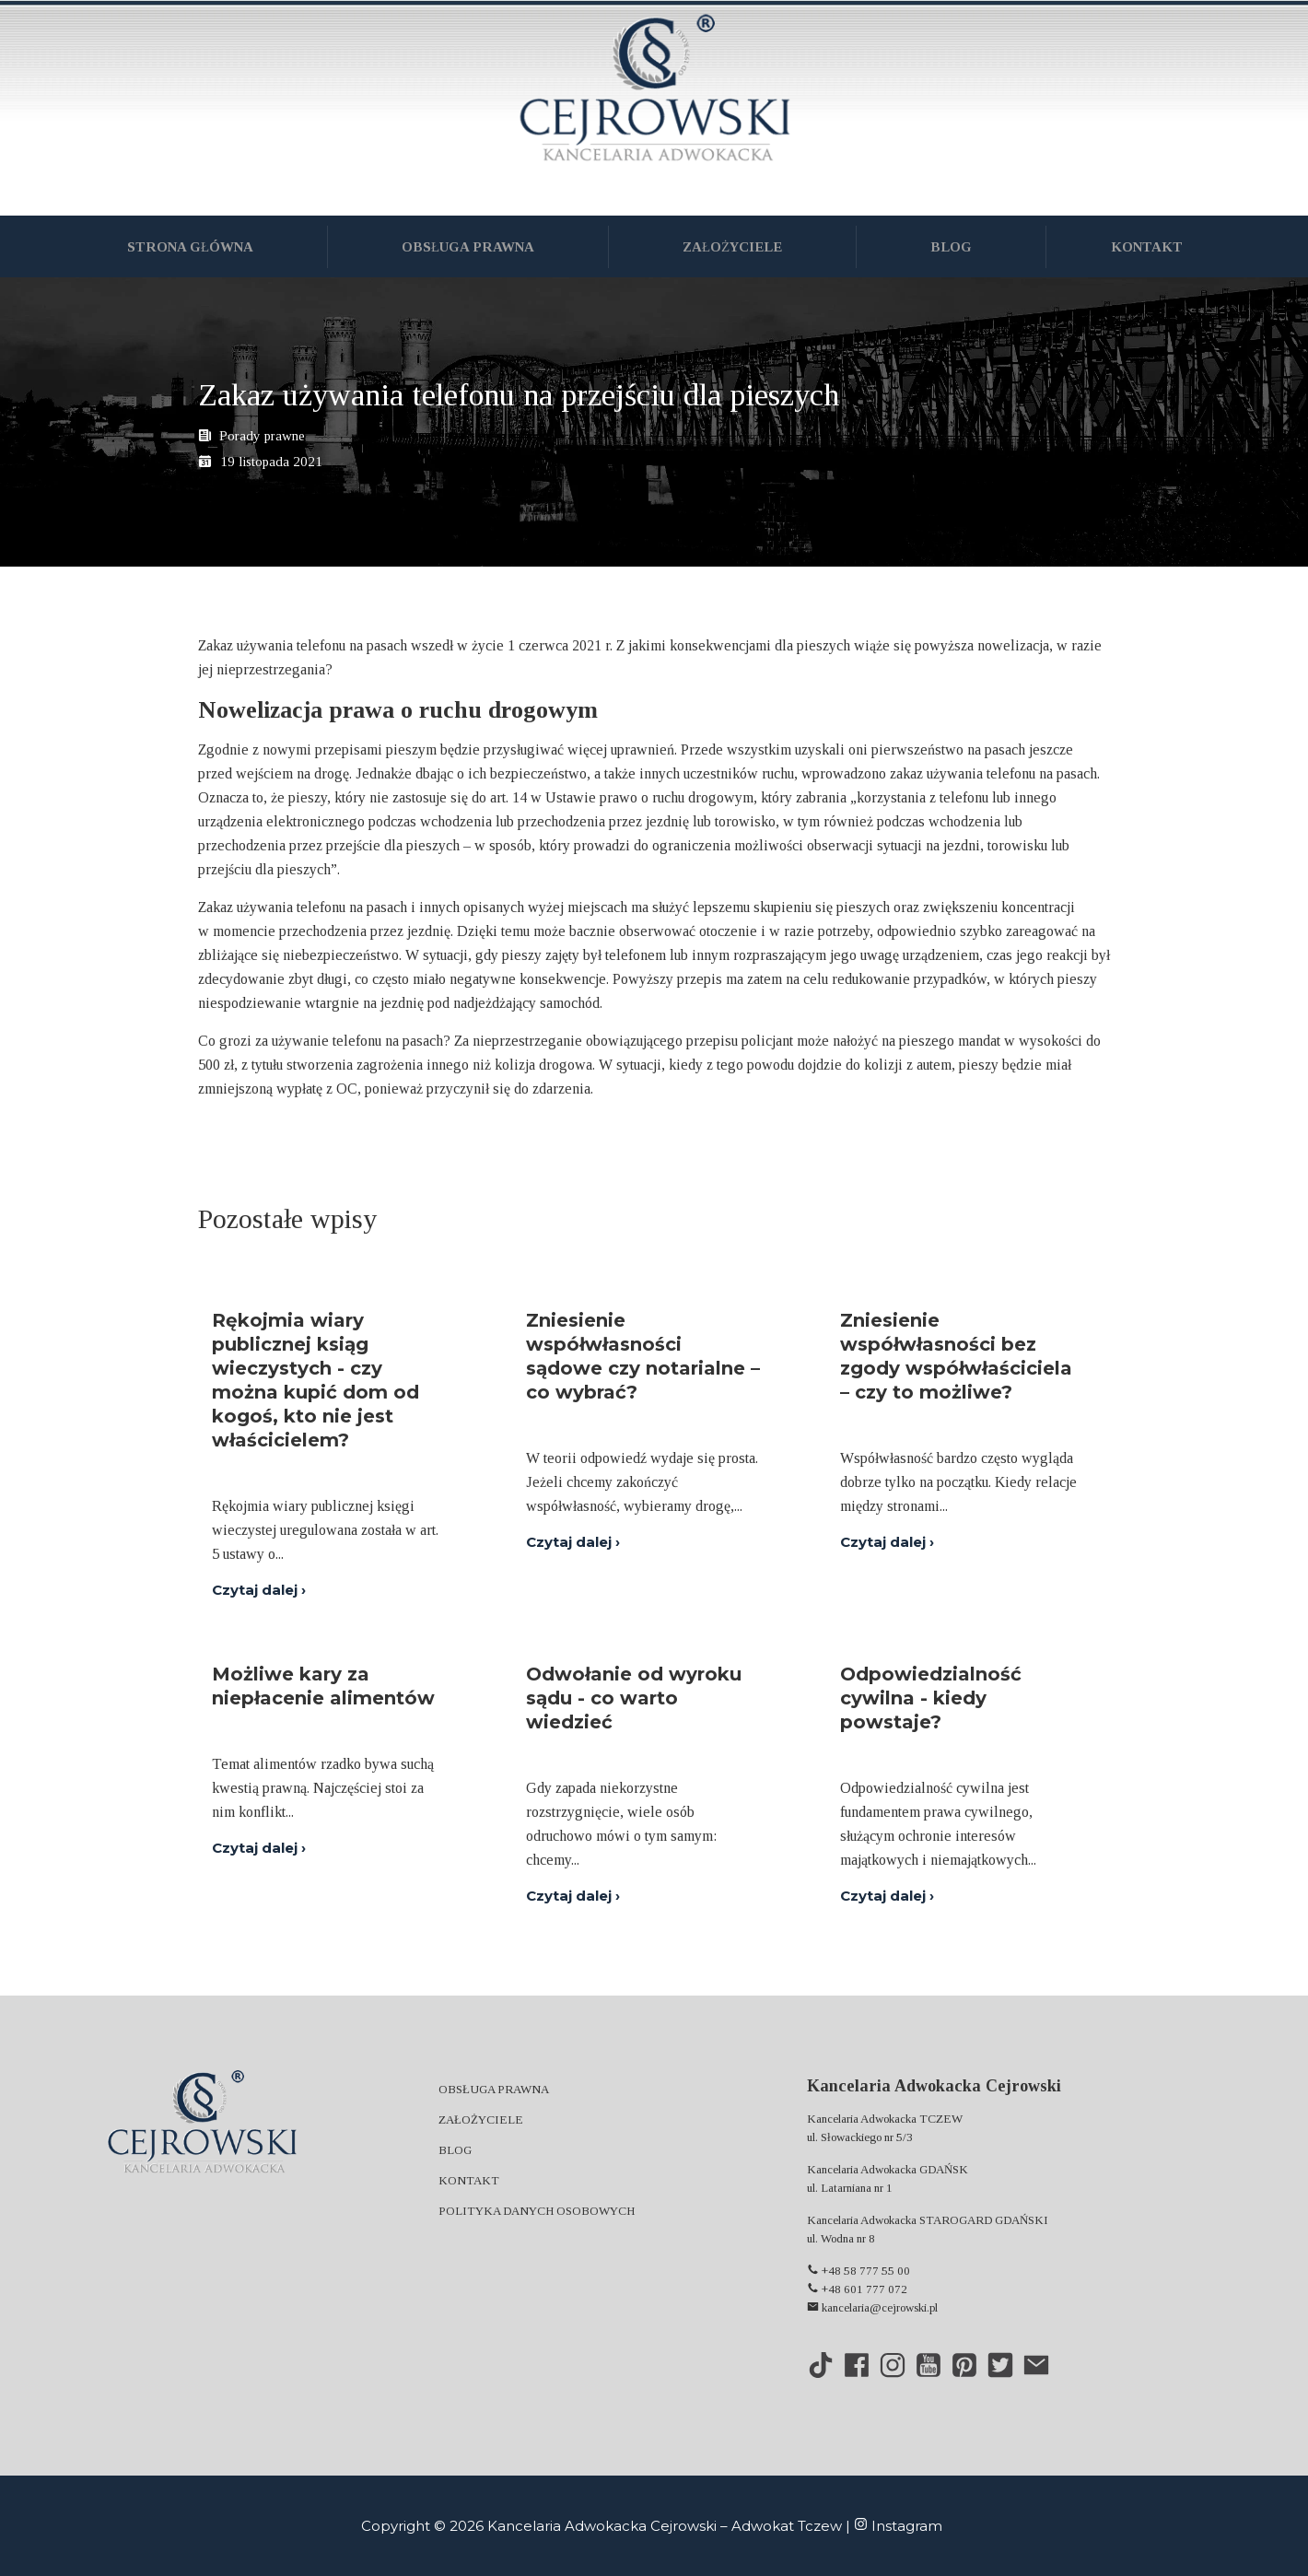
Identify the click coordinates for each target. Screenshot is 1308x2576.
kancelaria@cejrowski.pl (872, 2307)
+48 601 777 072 (857, 2289)
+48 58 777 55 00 (858, 2270)
